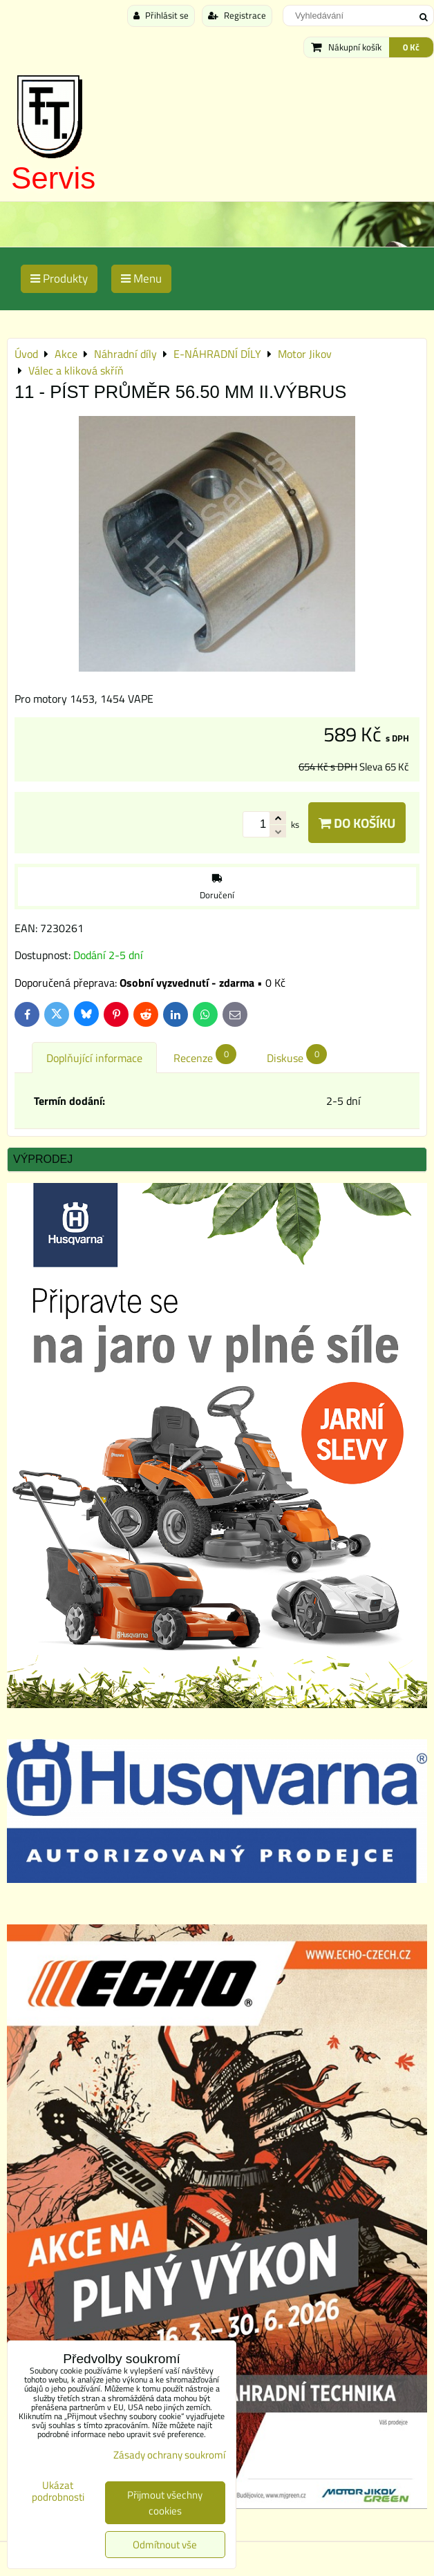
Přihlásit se (161, 15)
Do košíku (357, 823)
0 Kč (411, 47)
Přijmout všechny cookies (164, 2503)
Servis (53, 178)
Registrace (237, 15)
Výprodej (43, 1159)
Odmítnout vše (165, 2545)
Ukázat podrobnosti (58, 2491)
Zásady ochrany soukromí (169, 2455)
